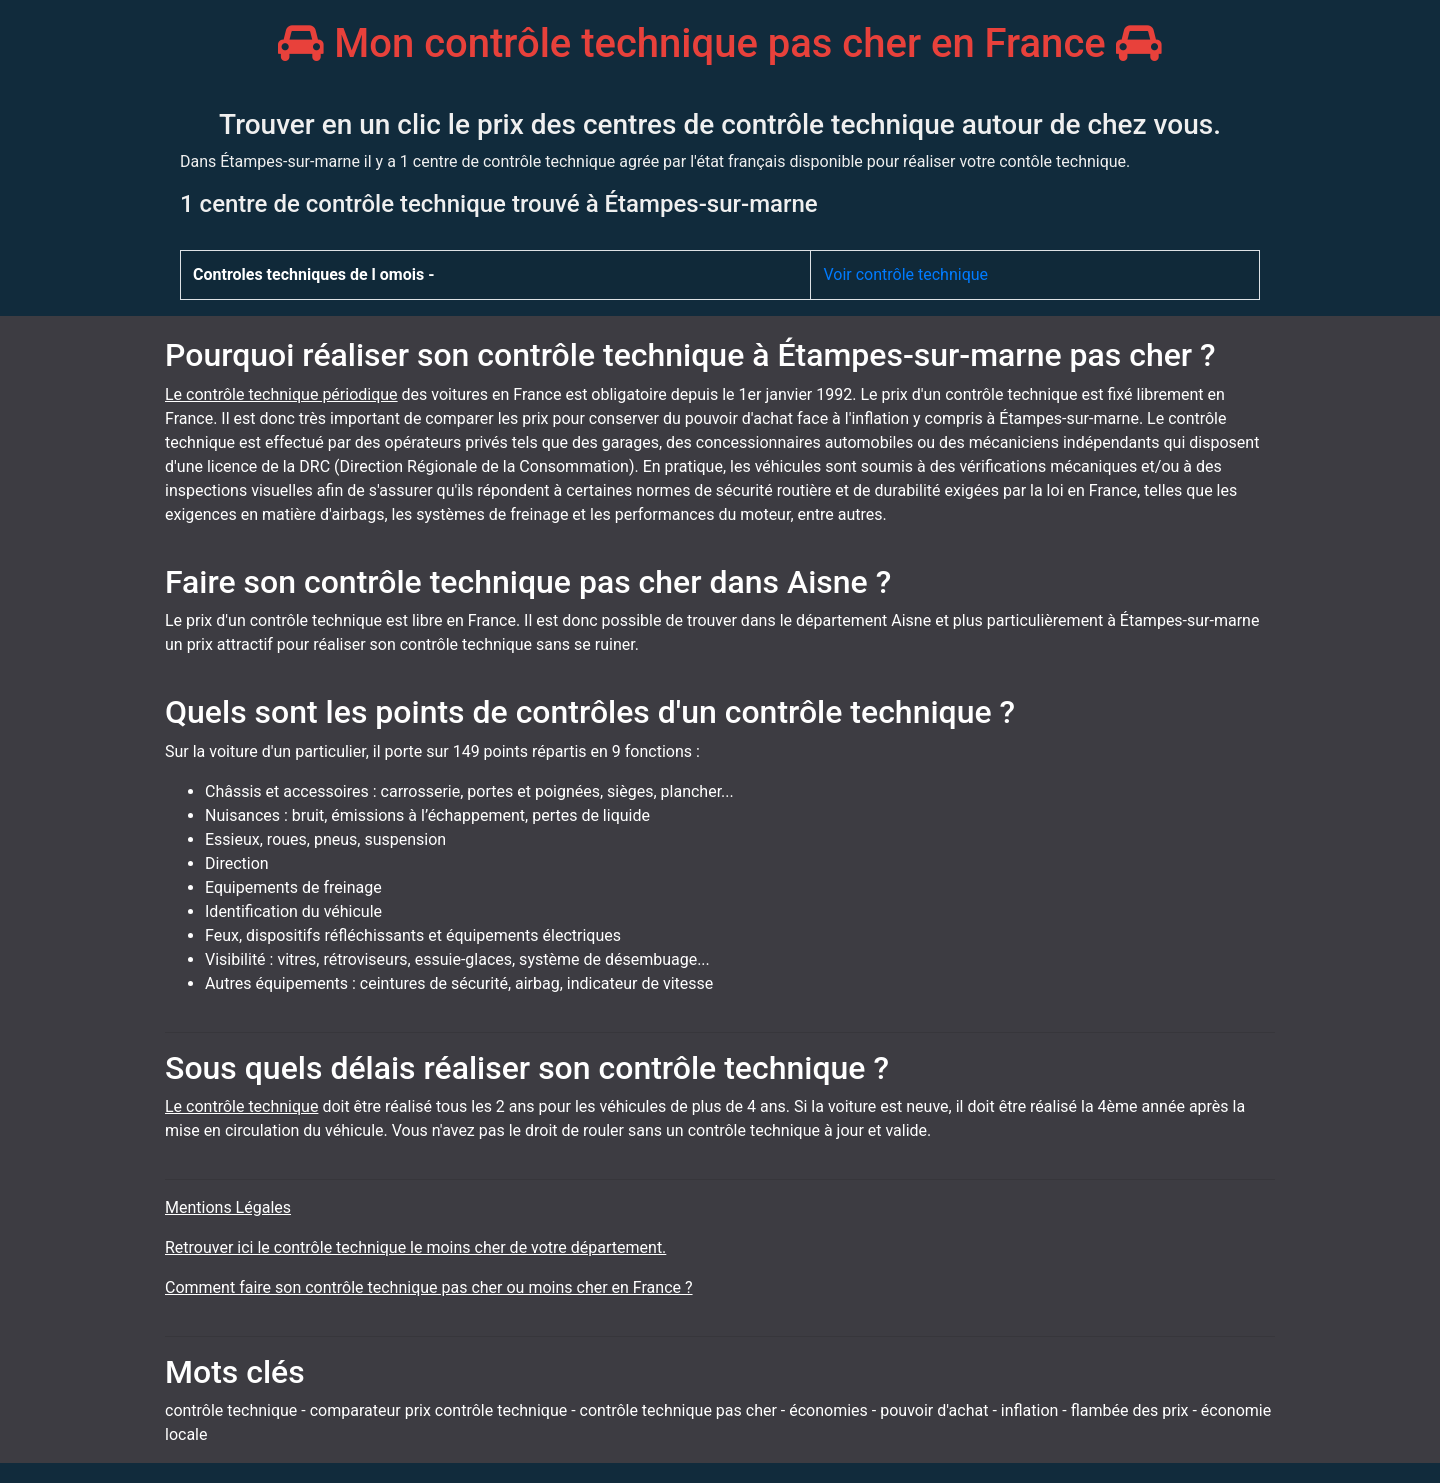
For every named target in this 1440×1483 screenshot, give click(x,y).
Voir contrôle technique (905, 274)
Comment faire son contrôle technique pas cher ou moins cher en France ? (429, 1287)
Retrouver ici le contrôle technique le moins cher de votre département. (415, 1247)
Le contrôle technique (241, 1106)
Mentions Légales (228, 1207)
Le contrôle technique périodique (281, 394)
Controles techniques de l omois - (313, 274)
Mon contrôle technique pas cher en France (719, 43)
